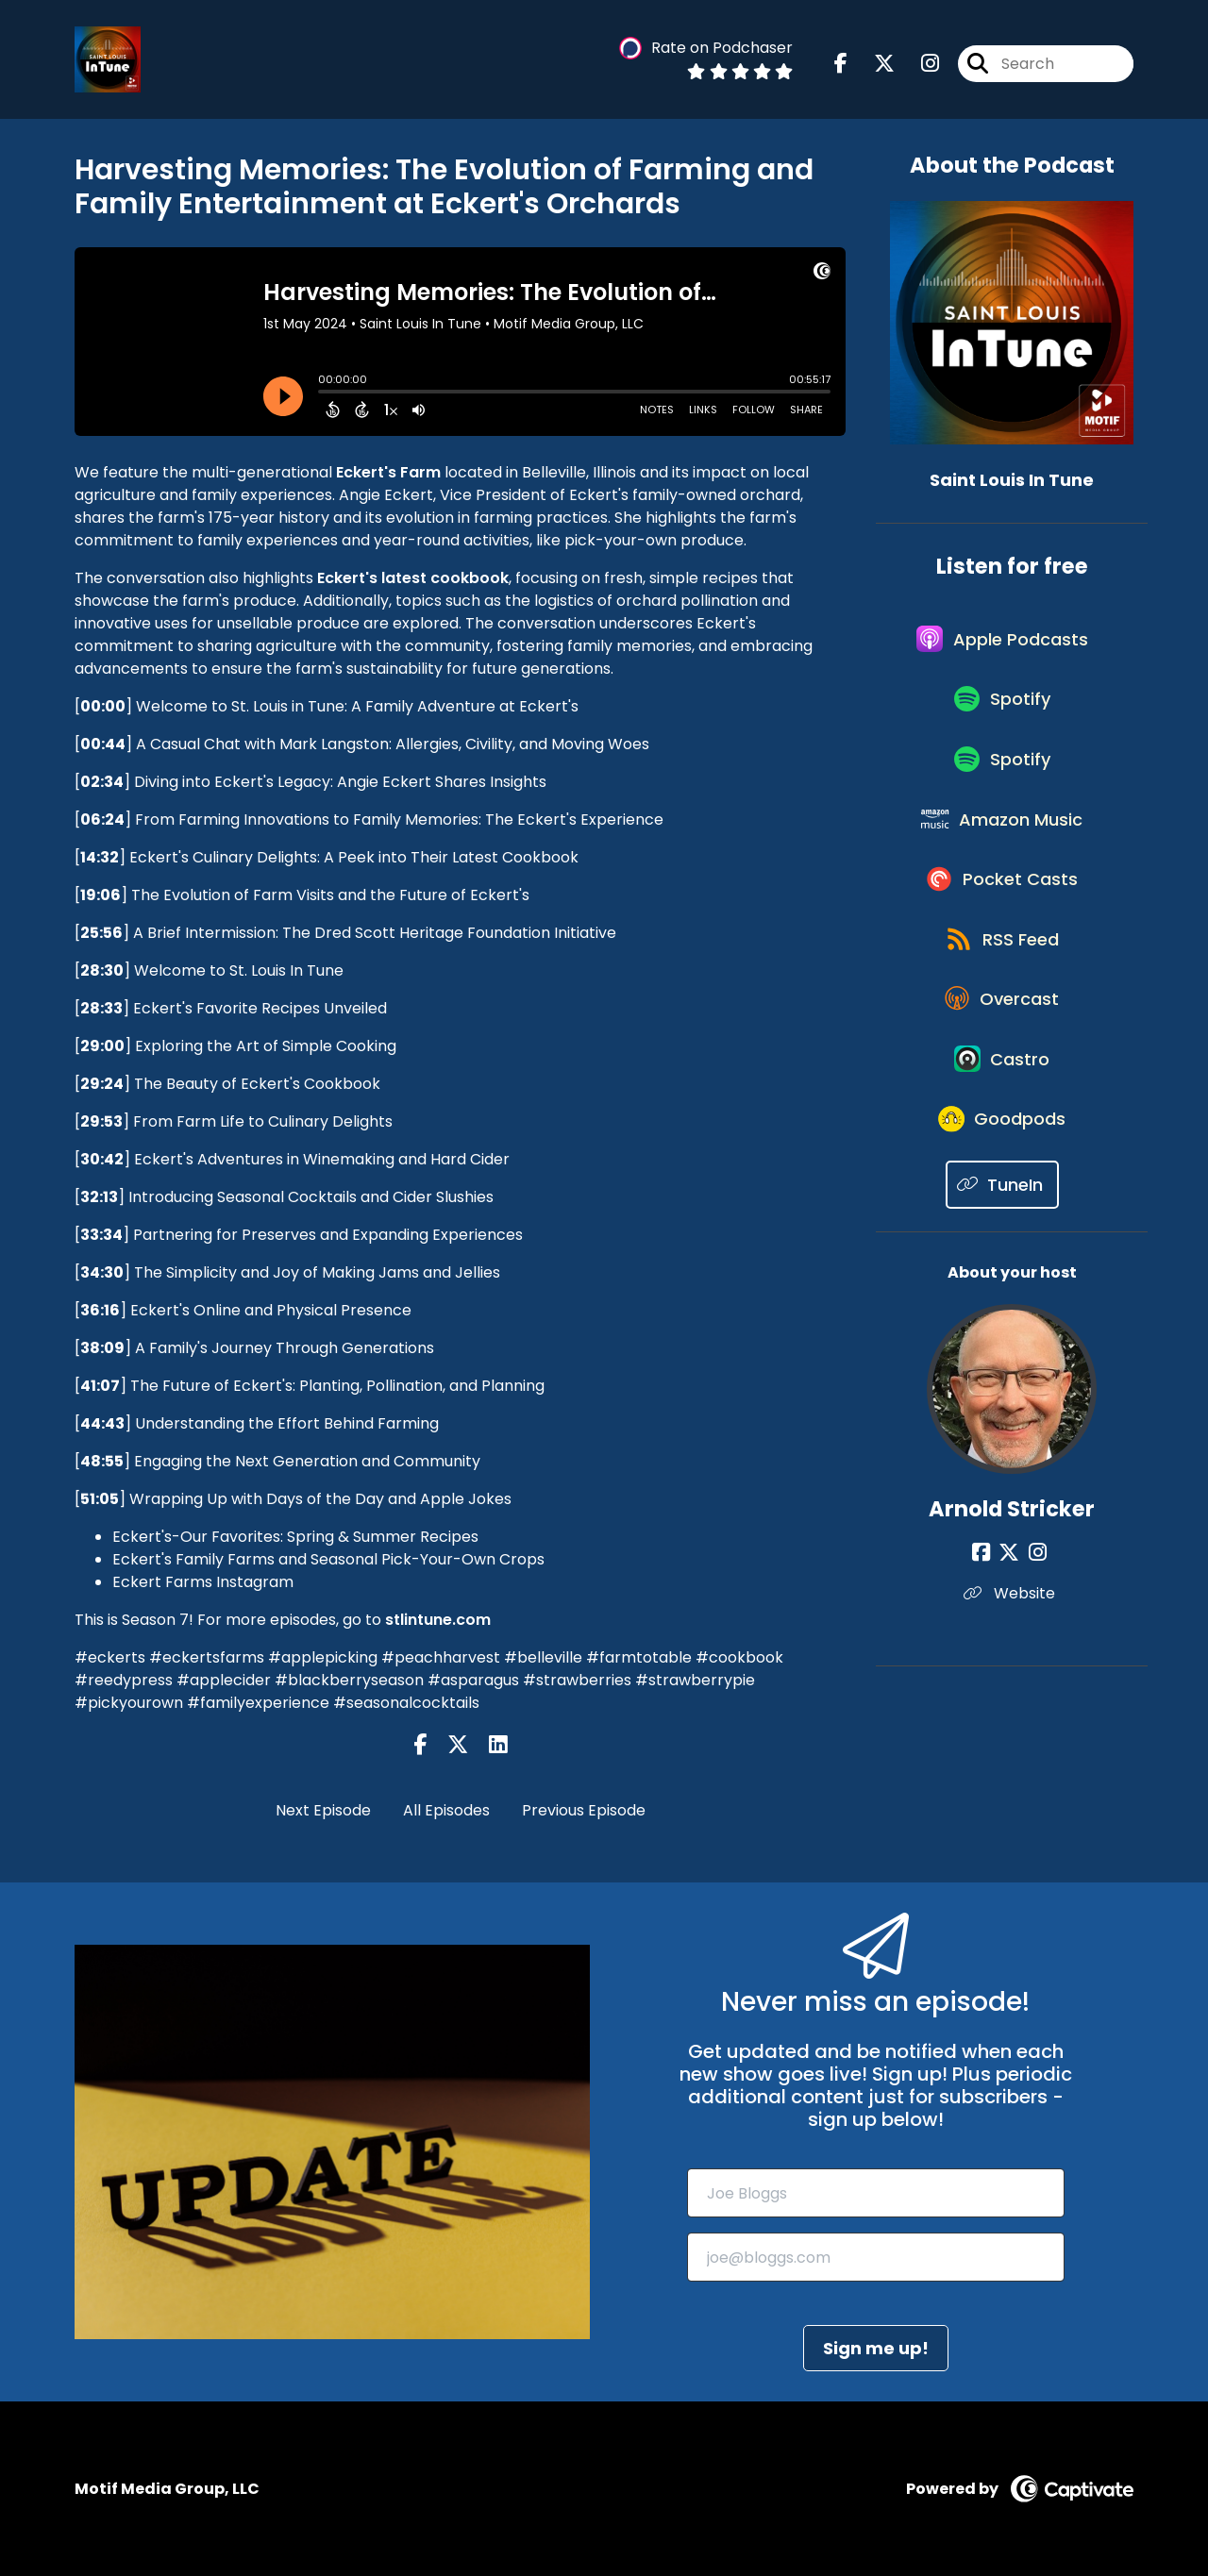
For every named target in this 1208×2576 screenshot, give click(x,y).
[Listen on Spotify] (1002, 713)
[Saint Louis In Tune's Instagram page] (918, 65)
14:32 (99, 857)
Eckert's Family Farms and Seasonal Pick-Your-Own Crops (328, 1559)
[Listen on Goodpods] (1002, 1185)
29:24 (102, 1084)
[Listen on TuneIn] (1003, 1253)
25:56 (101, 933)
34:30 (102, 1272)
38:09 (102, 1348)
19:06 (100, 895)
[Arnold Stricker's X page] (1011, 1620)
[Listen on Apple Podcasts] (1002, 645)
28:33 (101, 1008)
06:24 (102, 819)
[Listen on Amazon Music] (1002, 847)
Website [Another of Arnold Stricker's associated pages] (1012, 1661)
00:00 (103, 706)
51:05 (99, 1499)
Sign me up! (876, 2348)
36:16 (100, 1310)
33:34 (101, 1235)
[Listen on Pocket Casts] (1003, 915)
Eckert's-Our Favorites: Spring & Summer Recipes (295, 1536)
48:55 (102, 1461)
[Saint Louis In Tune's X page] (873, 65)
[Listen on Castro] (1002, 1117)
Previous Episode (584, 1810)
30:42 (102, 1159)
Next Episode (323, 1810)
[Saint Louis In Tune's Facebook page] (840, 65)
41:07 (100, 1386)
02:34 (102, 782)
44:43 (102, 1423)
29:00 (102, 1046)
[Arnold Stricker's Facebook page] (989, 1620)
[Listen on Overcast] (1002, 1049)
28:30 (102, 970)
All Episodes (446, 1810)
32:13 (99, 1197)
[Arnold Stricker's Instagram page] (1035, 1620)
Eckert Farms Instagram (203, 1582)
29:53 (101, 1121)
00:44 (103, 744)
